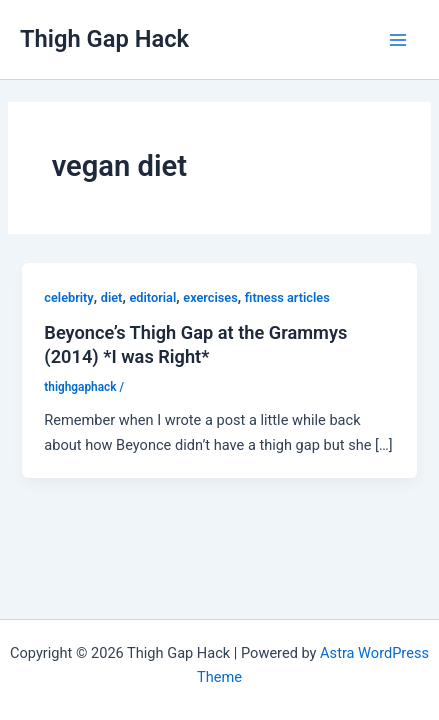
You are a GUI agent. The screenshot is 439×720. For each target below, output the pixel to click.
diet (112, 297)
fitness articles (287, 297)
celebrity (68, 297)
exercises (210, 297)
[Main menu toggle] (398, 40)
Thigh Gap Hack (104, 39)
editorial (152, 297)
